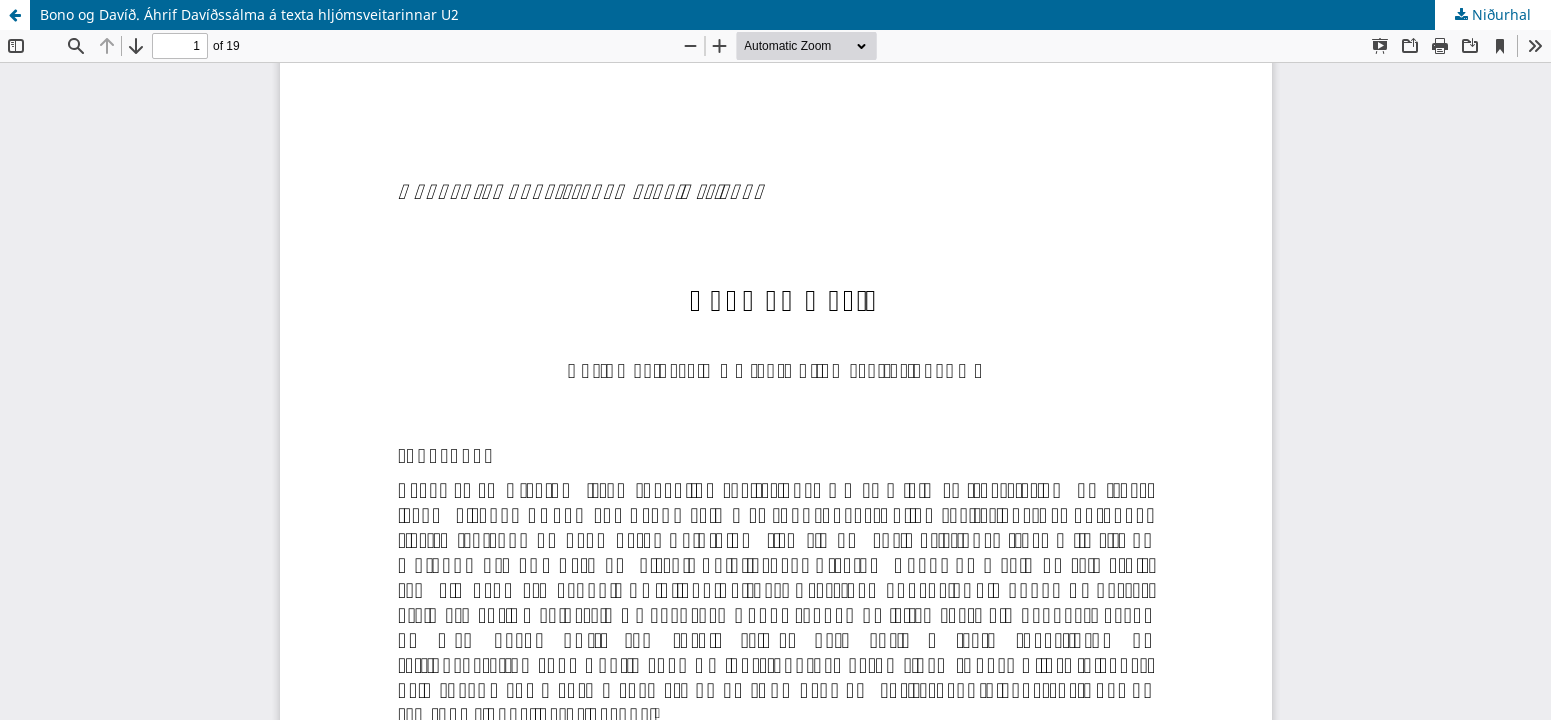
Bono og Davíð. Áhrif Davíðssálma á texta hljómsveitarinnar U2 (249, 14)
